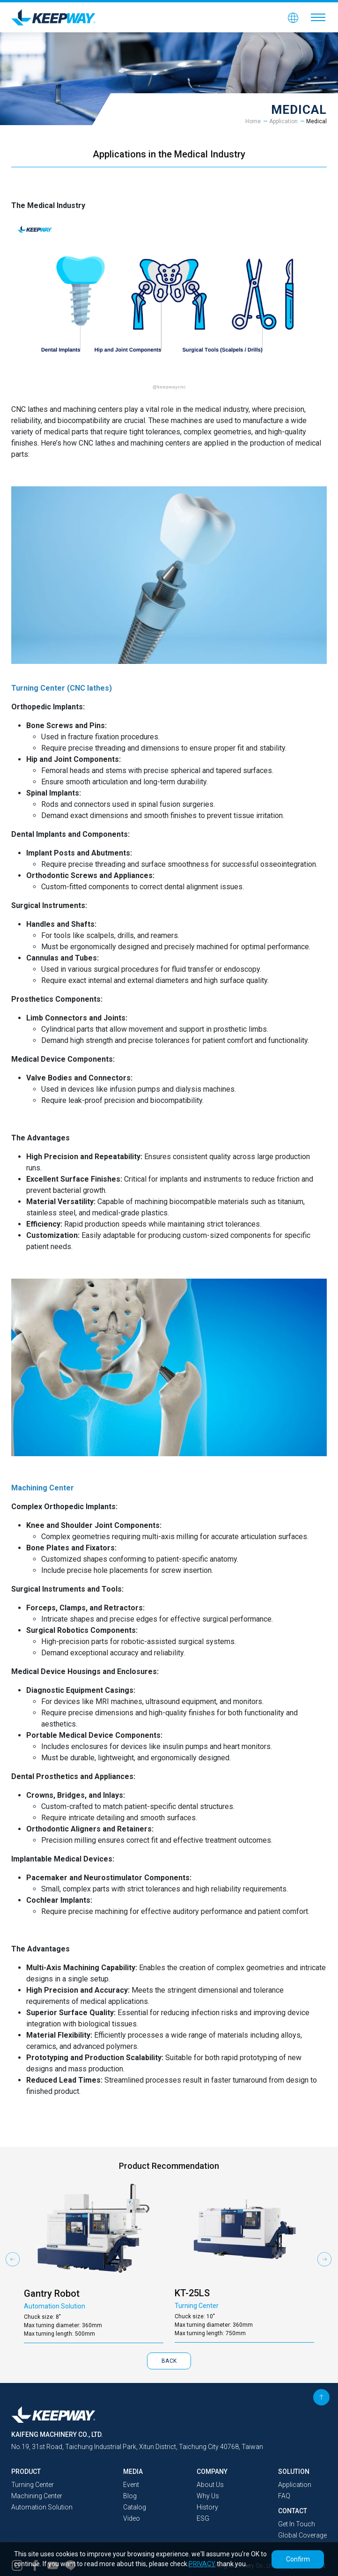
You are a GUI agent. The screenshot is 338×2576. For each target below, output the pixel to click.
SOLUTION (293, 2471)
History (207, 2507)
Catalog (134, 2507)
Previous (13, 2259)
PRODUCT (26, 2471)
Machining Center (36, 2496)
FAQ (284, 2496)
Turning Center (32, 2484)
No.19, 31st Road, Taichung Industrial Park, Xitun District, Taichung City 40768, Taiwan (137, 2446)
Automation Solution (42, 2507)
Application (283, 121)
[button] (293, 17)
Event (131, 2484)
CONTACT (292, 2511)
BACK (169, 2361)
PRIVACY (202, 2564)
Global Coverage (302, 2535)
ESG (203, 2518)
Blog (130, 2496)
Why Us (208, 2496)
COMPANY (212, 2471)
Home (253, 121)
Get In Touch (296, 2524)
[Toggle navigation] (318, 17)
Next (324, 2259)
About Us (210, 2484)
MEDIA (133, 2471)
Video (131, 2518)
